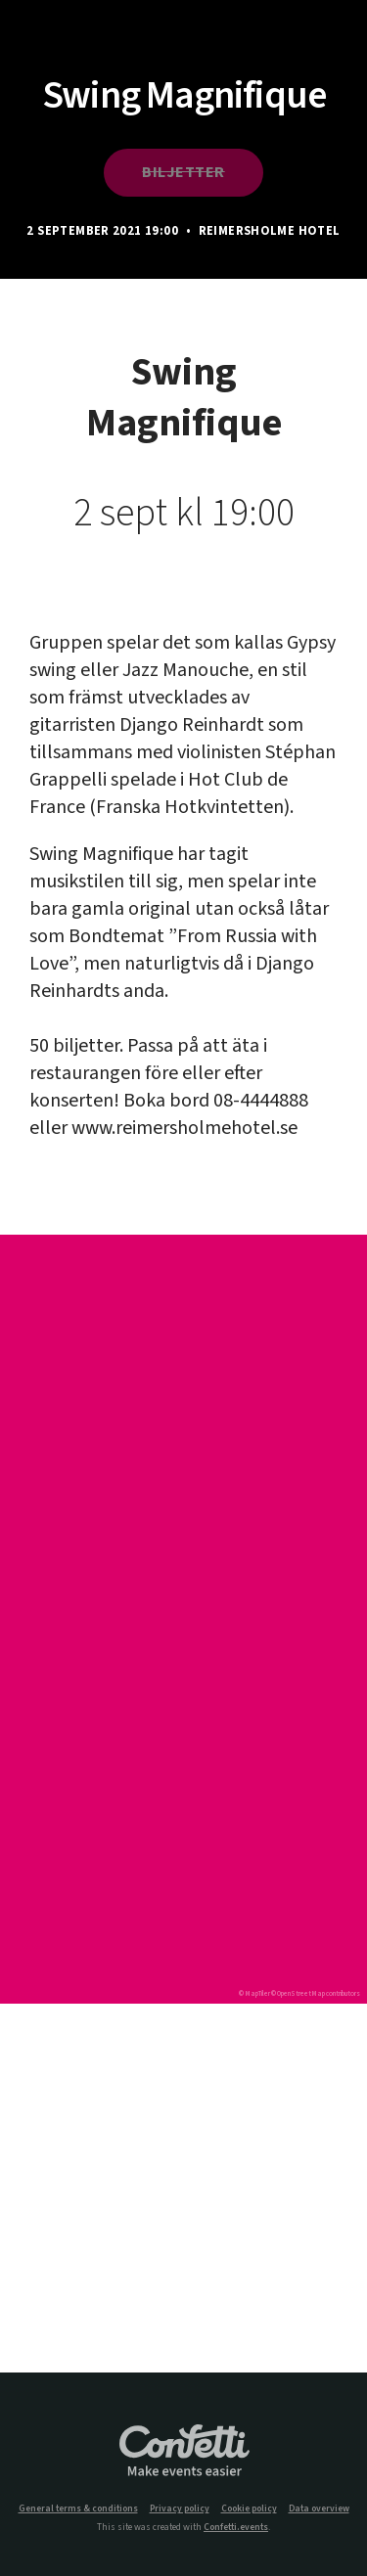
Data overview (319, 2509)
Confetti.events (236, 2527)
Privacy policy (179, 2509)
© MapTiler (254, 1994)
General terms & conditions (78, 2509)
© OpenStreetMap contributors (315, 1994)
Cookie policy (249, 2509)
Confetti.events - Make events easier (183, 2451)
